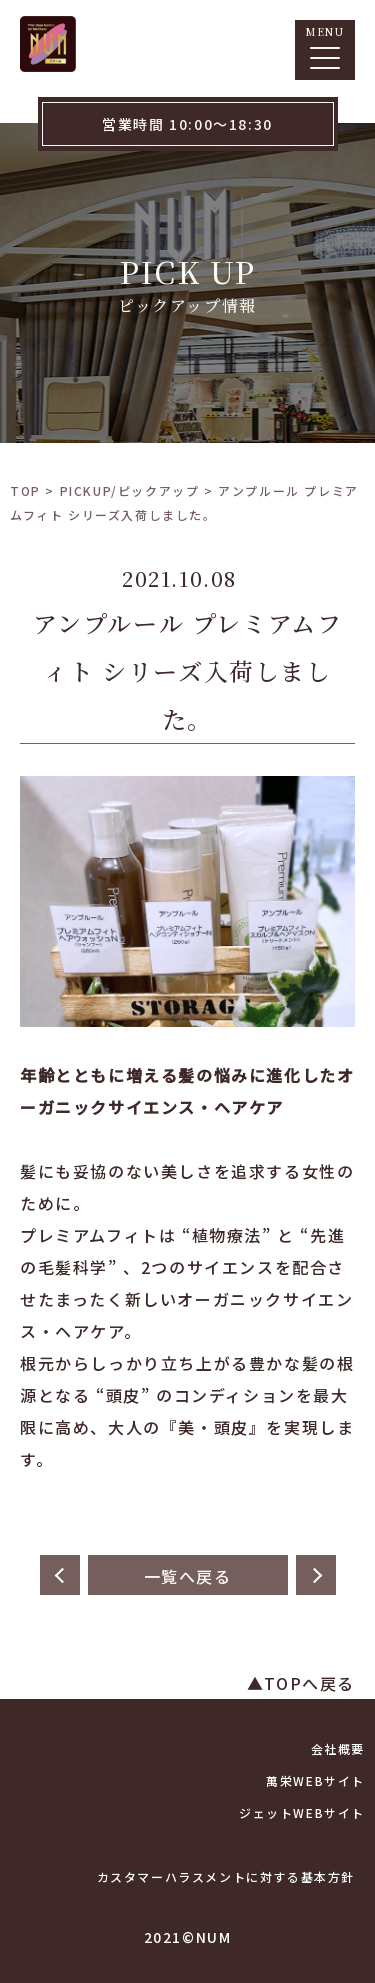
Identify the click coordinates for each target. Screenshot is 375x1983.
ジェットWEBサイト (302, 1812)
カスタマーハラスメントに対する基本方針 (226, 1876)
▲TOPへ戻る (301, 1683)
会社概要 (338, 1748)
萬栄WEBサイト (315, 1780)
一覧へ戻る (188, 1576)
